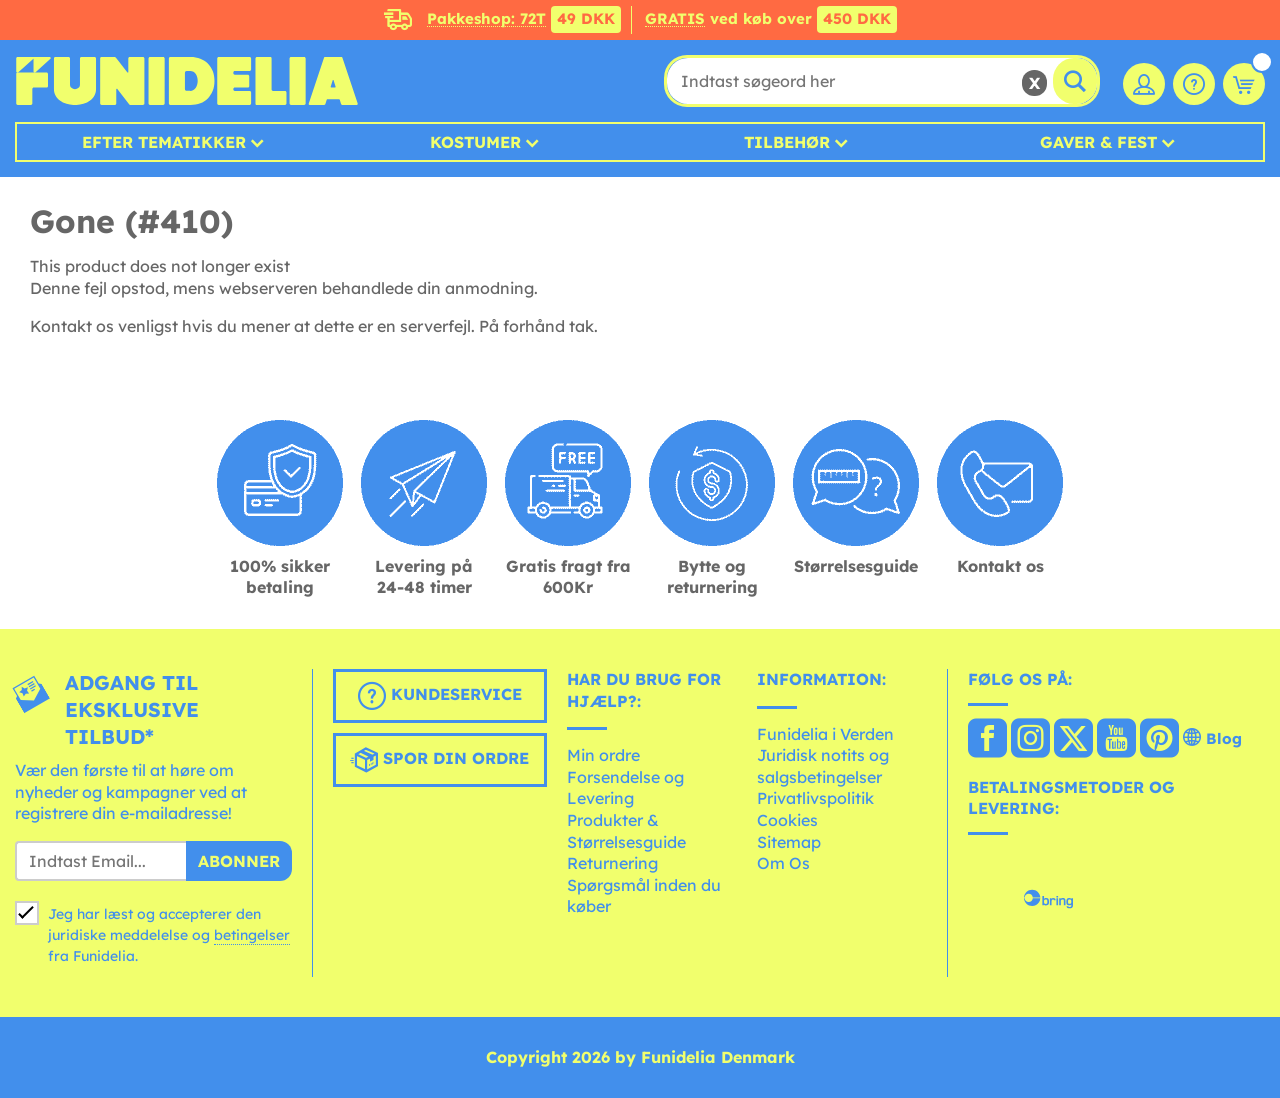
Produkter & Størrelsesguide (626, 831)
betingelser (252, 935)
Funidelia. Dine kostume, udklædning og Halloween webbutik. (186, 81)
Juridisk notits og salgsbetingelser (823, 766)
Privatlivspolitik (815, 798)
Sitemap (789, 842)
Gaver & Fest (1098, 142)
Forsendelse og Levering (625, 788)
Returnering (612, 863)
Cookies (787, 820)
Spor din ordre (439, 760)
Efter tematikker (164, 142)
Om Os (783, 863)
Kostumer (475, 142)
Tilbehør (787, 142)
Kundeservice (440, 696)
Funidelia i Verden (825, 734)
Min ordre (603, 755)
